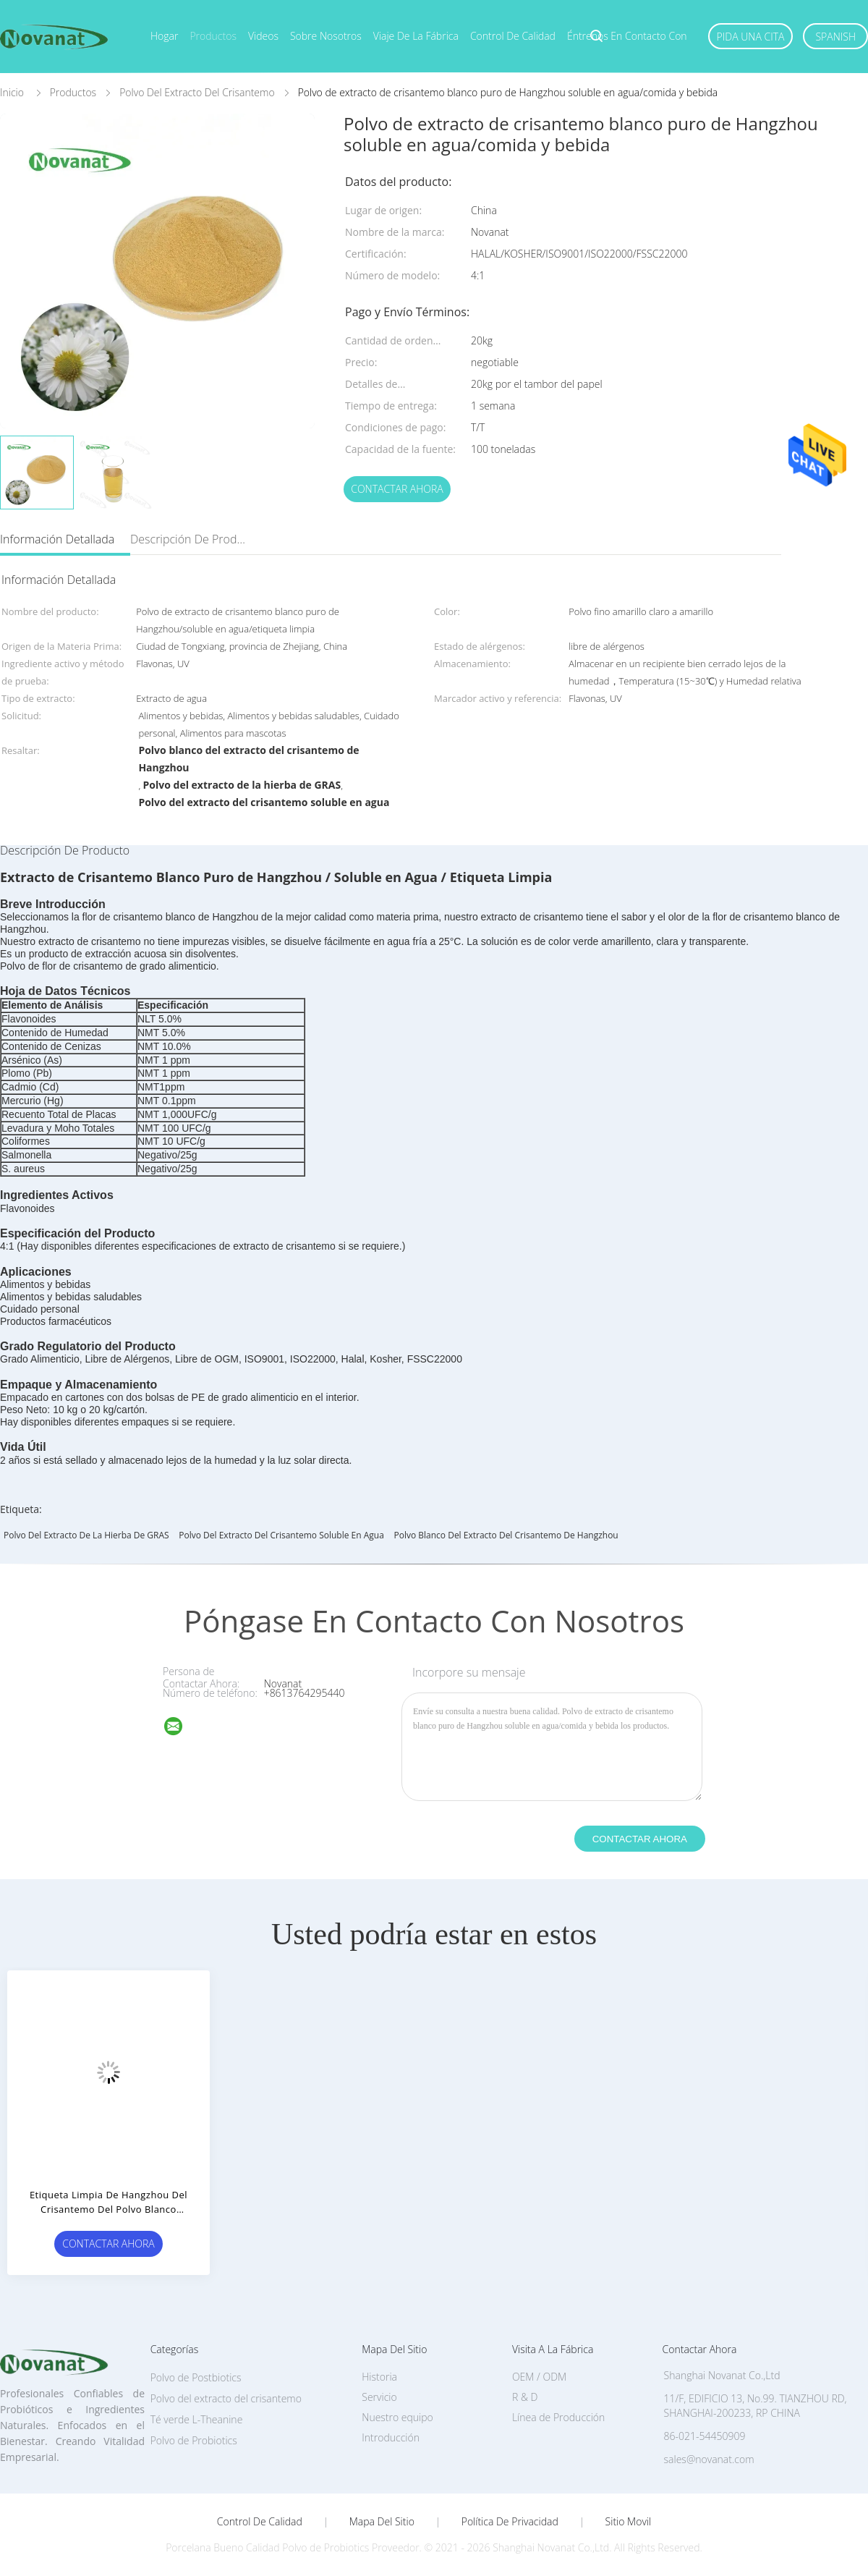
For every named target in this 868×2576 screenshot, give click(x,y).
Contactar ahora (397, 489)
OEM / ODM (539, 2377)
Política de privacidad (509, 2522)
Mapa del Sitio (381, 2522)
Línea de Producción (558, 2417)
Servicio (379, 2397)
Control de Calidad (259, 2522)
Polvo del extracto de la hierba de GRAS (86, 1535)
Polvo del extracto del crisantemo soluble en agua (281, 1535)
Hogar (164, 36)
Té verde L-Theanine (196, 2419)
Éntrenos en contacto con (627, 36)
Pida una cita (751, 36)
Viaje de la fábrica (416, 36)
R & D (524, 2397)
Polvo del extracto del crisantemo (226, 2398)
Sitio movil (628, 2522)
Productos (213, 36)
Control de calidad (513, 36)
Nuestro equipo (397, 2417)
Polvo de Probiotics (193, 2440)
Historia (379, 2377)
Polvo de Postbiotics (196, 2377)
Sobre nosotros (326, 36)
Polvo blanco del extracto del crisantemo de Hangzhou (505, 1535)
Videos (263, 36)
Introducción (391, 2437)
